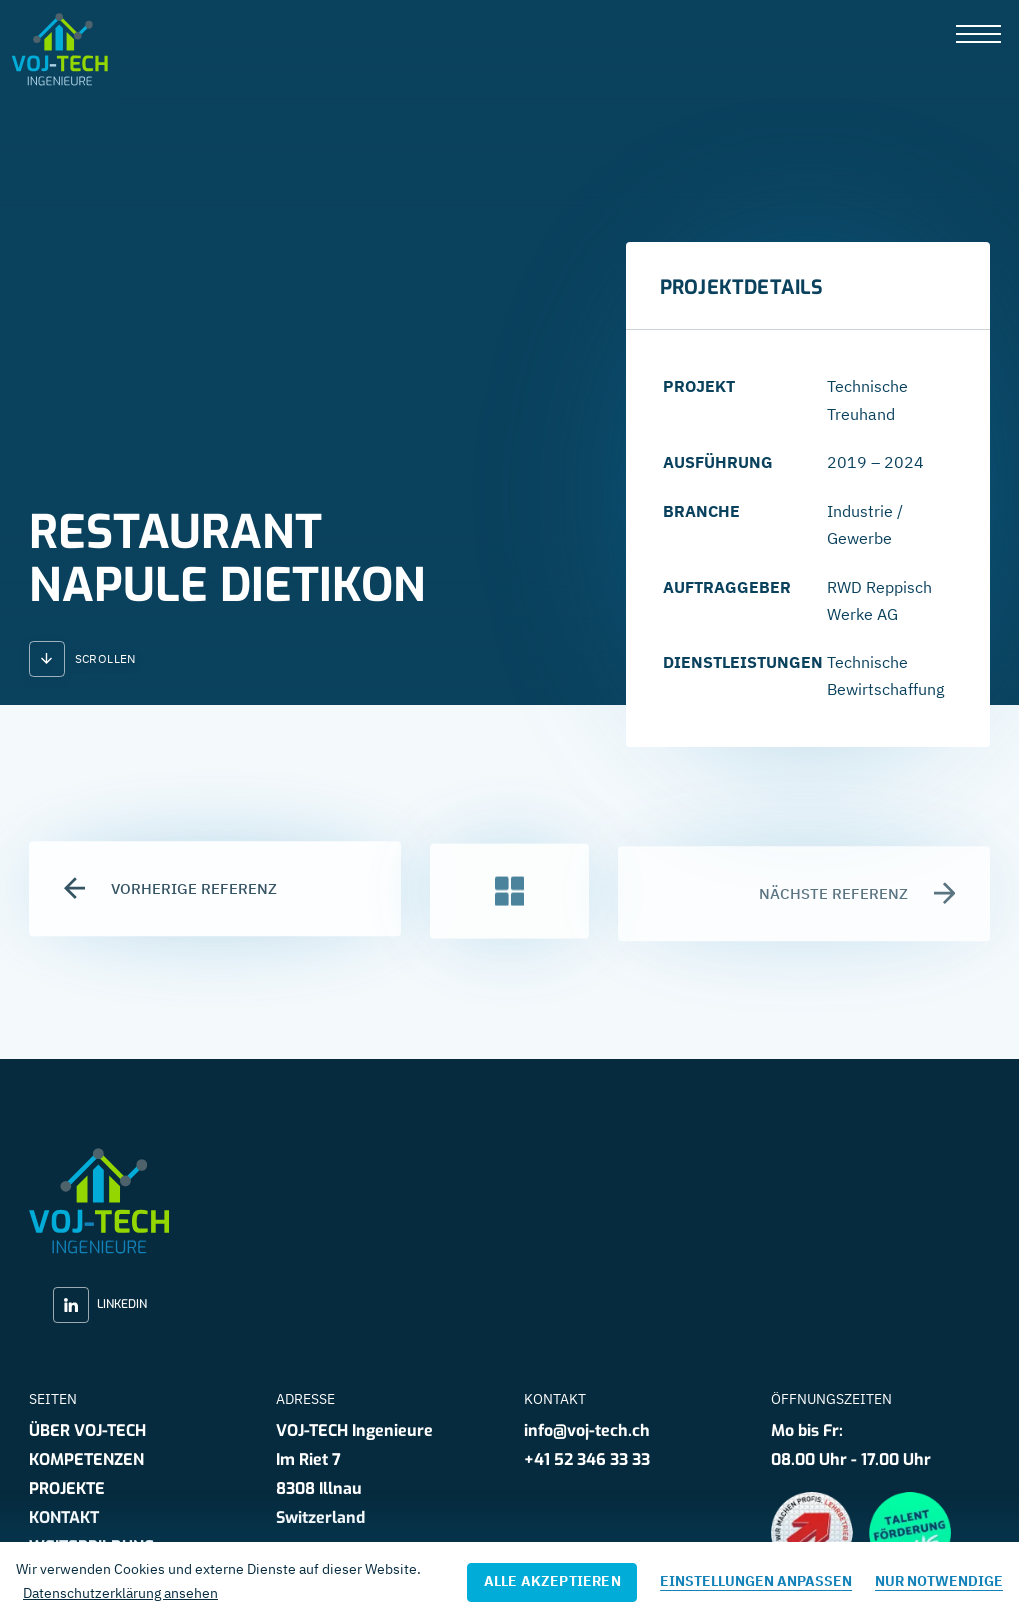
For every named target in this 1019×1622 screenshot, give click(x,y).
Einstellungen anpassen (756, 1581)
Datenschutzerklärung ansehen (120, 1593)
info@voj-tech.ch (587, 1430)
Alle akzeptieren (552, 1581)
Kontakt (64, 1517)
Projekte (67, 1488)
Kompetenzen (86, 1459)
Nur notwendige (939, 1581)
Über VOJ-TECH (87, 1430)
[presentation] (978, 35)
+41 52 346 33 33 (587, 1459)
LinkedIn (100, 1305)
